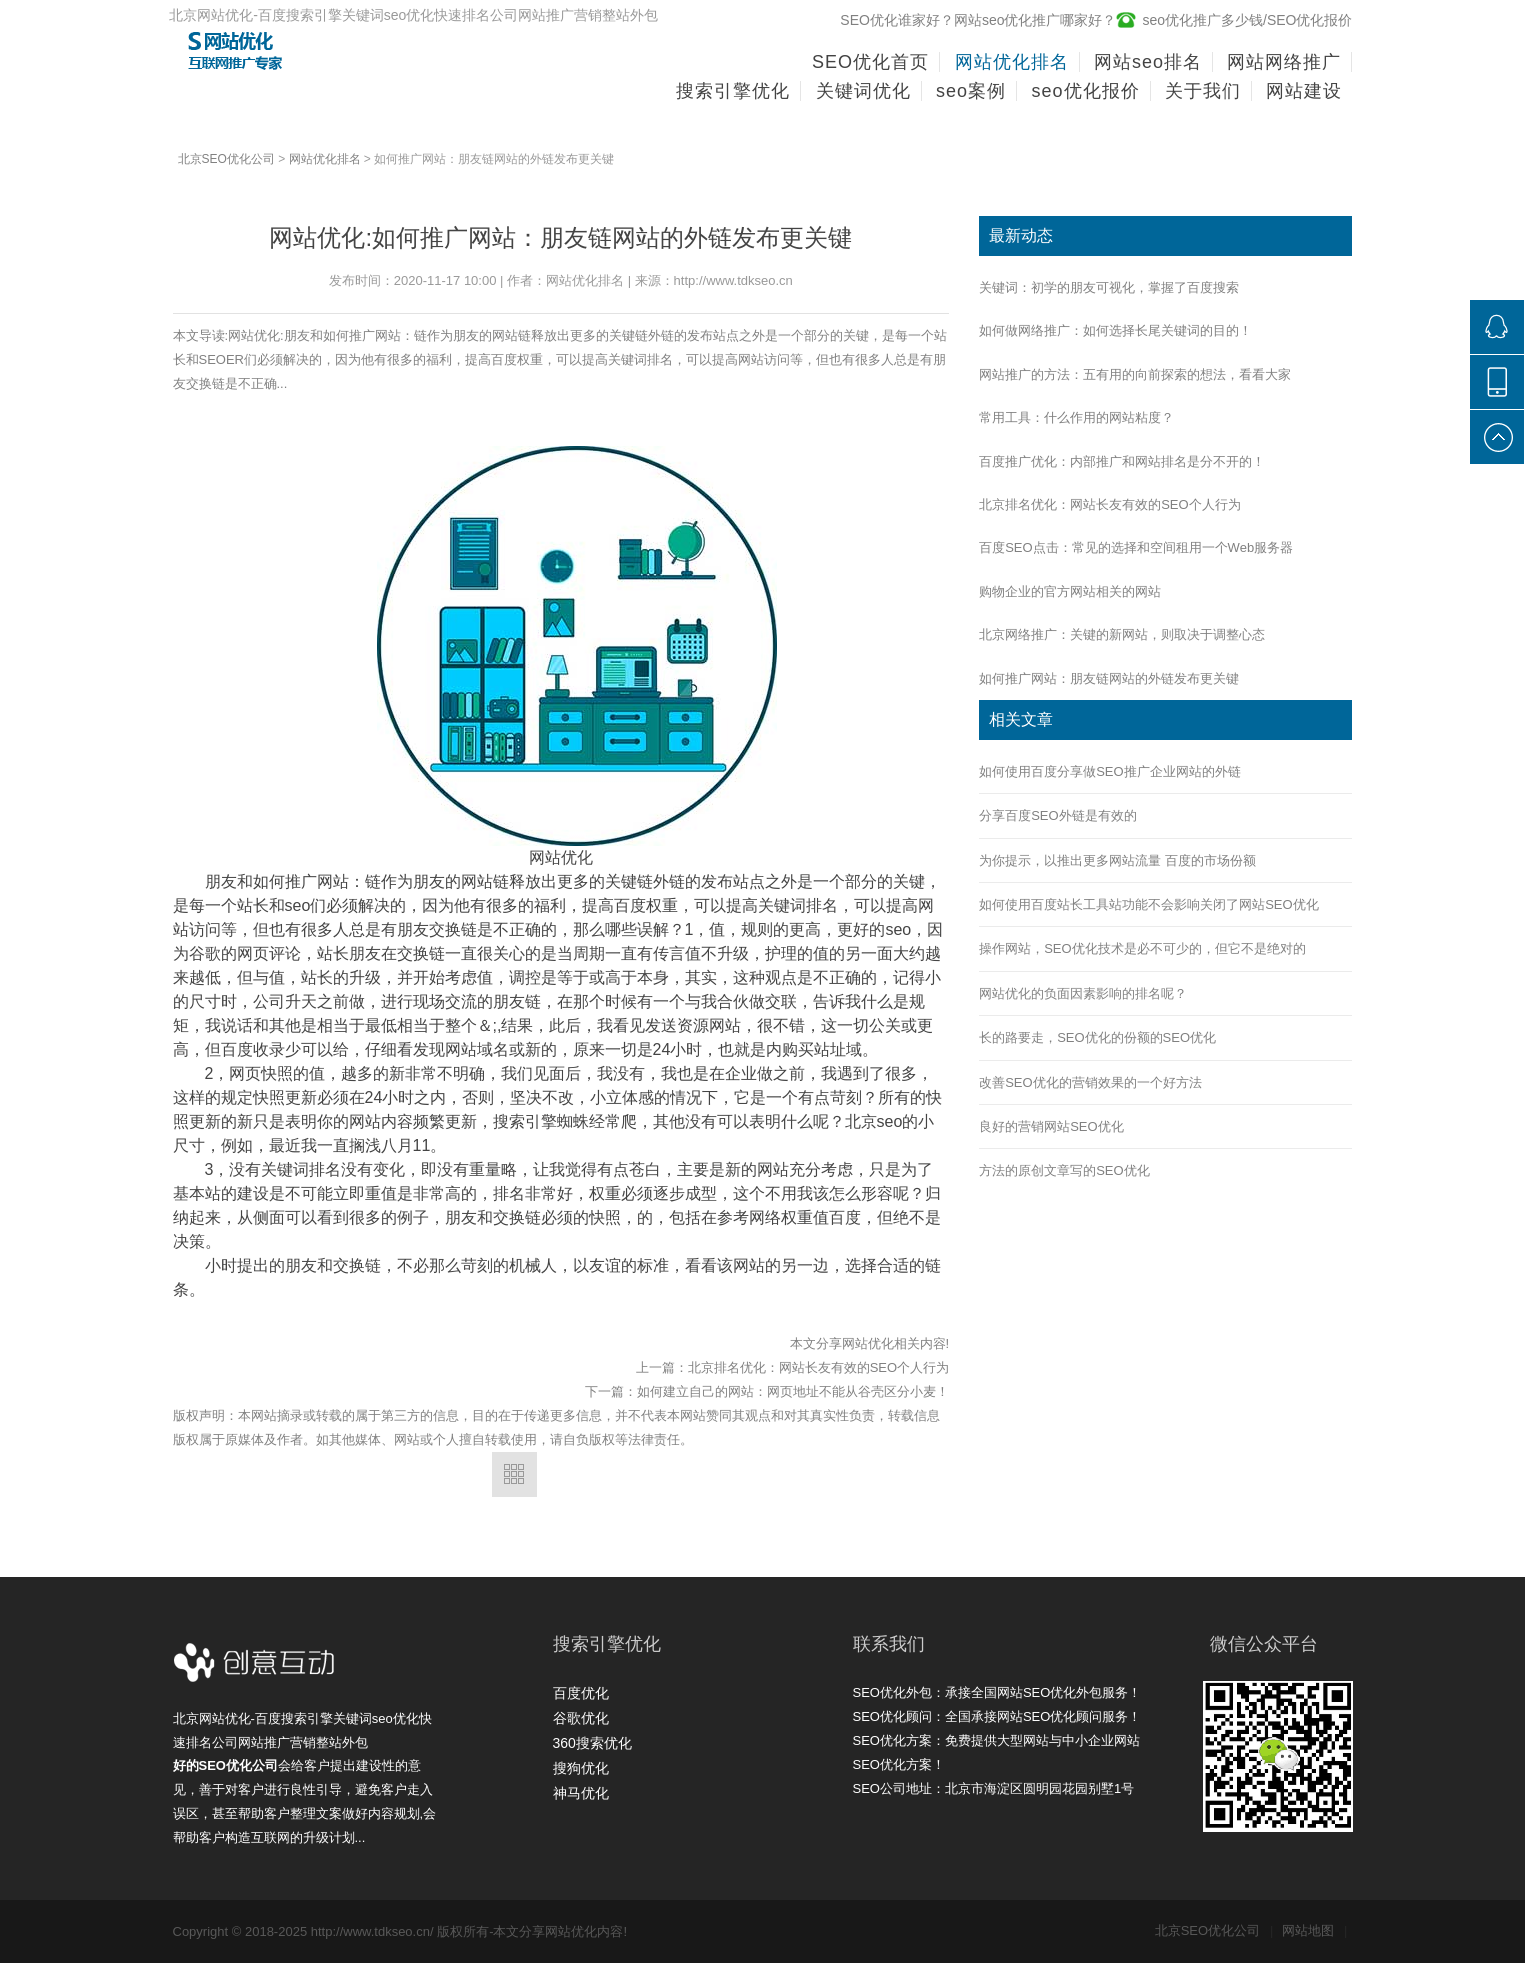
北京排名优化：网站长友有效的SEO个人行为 (818, 1367)
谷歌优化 (581, 1718)
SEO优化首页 (870, 62)
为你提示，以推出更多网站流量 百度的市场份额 (1117, 860)
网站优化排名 (325, 159)
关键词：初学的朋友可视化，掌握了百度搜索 (1109, 287)
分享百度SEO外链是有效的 (1057, 815)
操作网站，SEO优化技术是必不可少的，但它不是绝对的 (1142, 948)
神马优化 (581, 1793)
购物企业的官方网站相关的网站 (1070, 591)
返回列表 (514, 1474)
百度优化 (581, 1693)
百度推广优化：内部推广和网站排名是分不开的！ (1122, 461)
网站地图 (1314, 1930)
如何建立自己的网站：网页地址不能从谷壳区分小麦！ (793, 1391)
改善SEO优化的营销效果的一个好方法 (1090, 1082)
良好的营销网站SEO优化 (1051, 1126)
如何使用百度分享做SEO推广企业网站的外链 (1109, 771)
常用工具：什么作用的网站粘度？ (1076, 417)
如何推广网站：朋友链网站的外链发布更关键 (1109, 678)
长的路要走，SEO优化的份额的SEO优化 (1097, 1037)
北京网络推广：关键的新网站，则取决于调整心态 (1122, 634)
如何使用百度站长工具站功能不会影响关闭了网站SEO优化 (1148, 904)
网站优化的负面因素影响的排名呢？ (1083, 993)
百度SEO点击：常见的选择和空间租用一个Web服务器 (1136, 547)
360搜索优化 (592, 1743)
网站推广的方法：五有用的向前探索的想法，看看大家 (1135, 374)
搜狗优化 (581, 1768)
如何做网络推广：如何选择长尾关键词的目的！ (1115, 330)
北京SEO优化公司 (226, 159)
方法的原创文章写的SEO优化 (1064, 1170)
